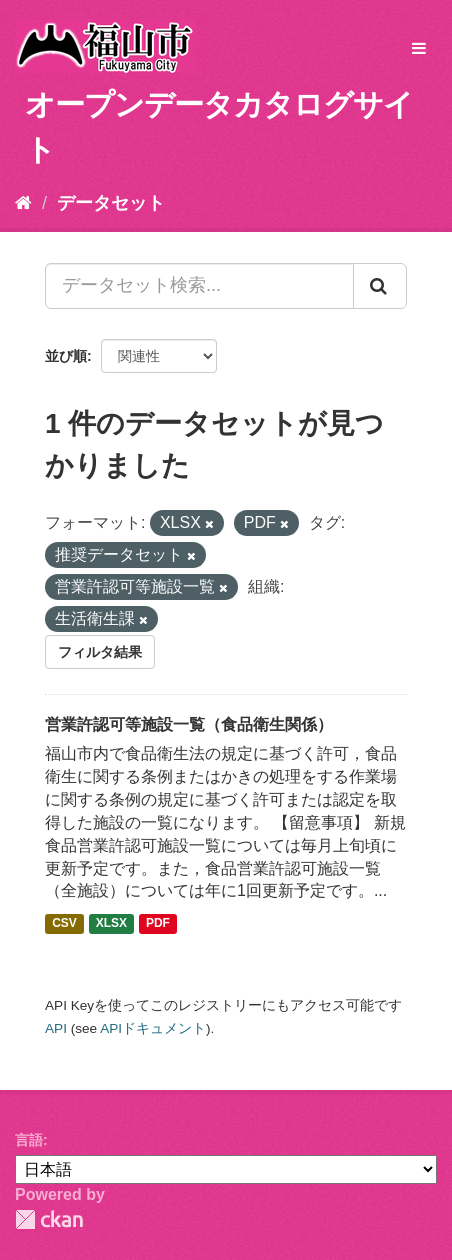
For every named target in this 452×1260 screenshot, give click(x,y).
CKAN (49, 1219)
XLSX (111, 923)
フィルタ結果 (100, 652)
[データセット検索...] (199, 286)
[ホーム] (23, 203)
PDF (158, 923)
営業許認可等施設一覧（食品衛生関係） (189, 724)
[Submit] (380, 286)
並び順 (66, 356)
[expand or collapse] (419, 49)
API (56, 1028)
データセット (111, 203)
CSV (64, 923)
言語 (29, 1140)
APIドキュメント (153, 1028)
